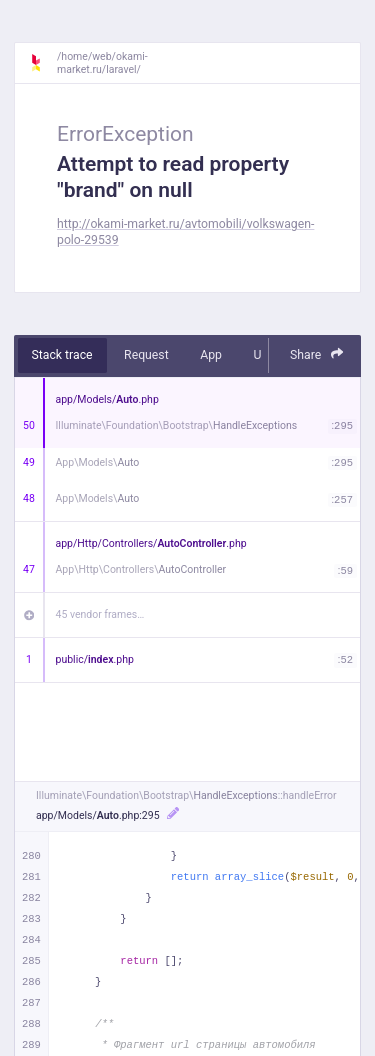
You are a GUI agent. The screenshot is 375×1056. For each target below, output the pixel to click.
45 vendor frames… (100, 614)
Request (146, 355)
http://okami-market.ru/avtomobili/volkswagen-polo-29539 (185, 231)
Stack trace (62, 355)
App (211, 355)
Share (317, 354)
